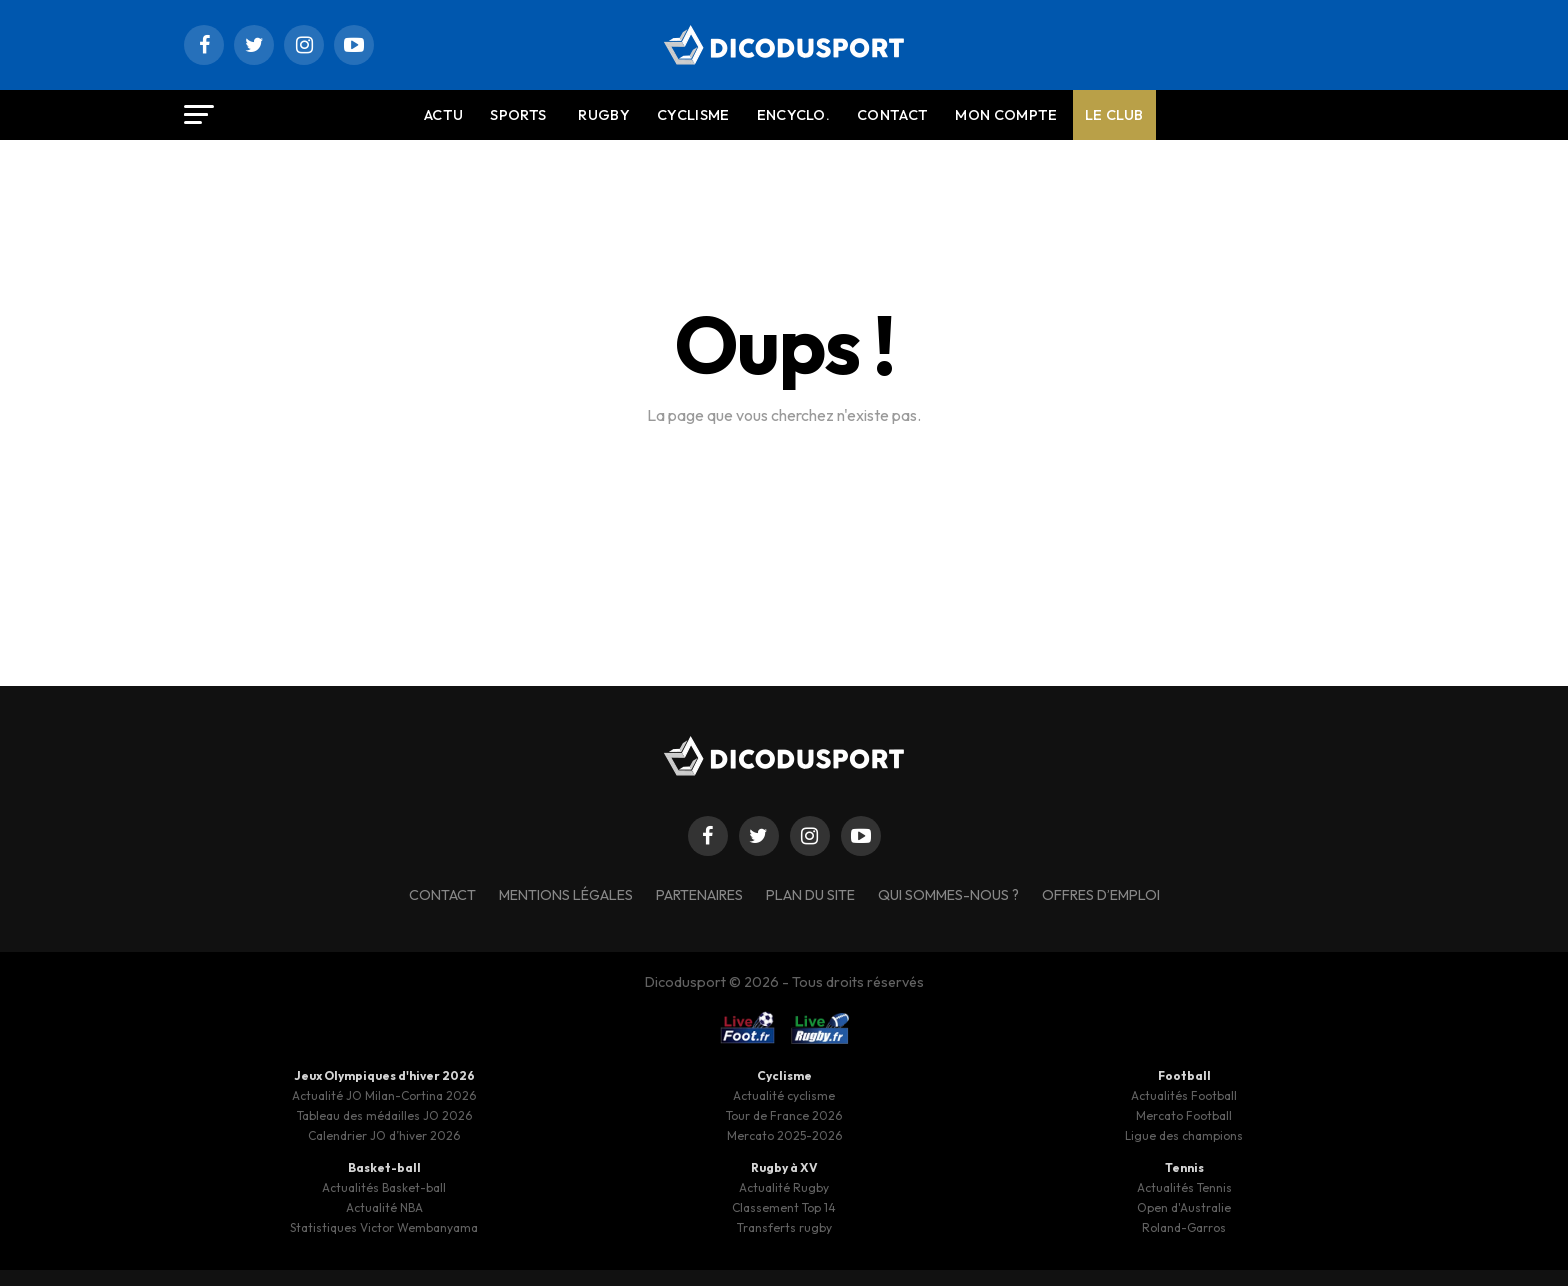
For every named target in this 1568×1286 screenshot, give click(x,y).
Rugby (604, 115)
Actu (443, 115)
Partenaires (699, 895)
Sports (518, 115)
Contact (892, 115)
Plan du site (810, 895)
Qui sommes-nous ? (948, 895)
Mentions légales (566, 895)
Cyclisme (693, 115)
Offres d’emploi (1101, 895)
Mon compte (1006, 115)
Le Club (1114, 115)
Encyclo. (794, 115)
